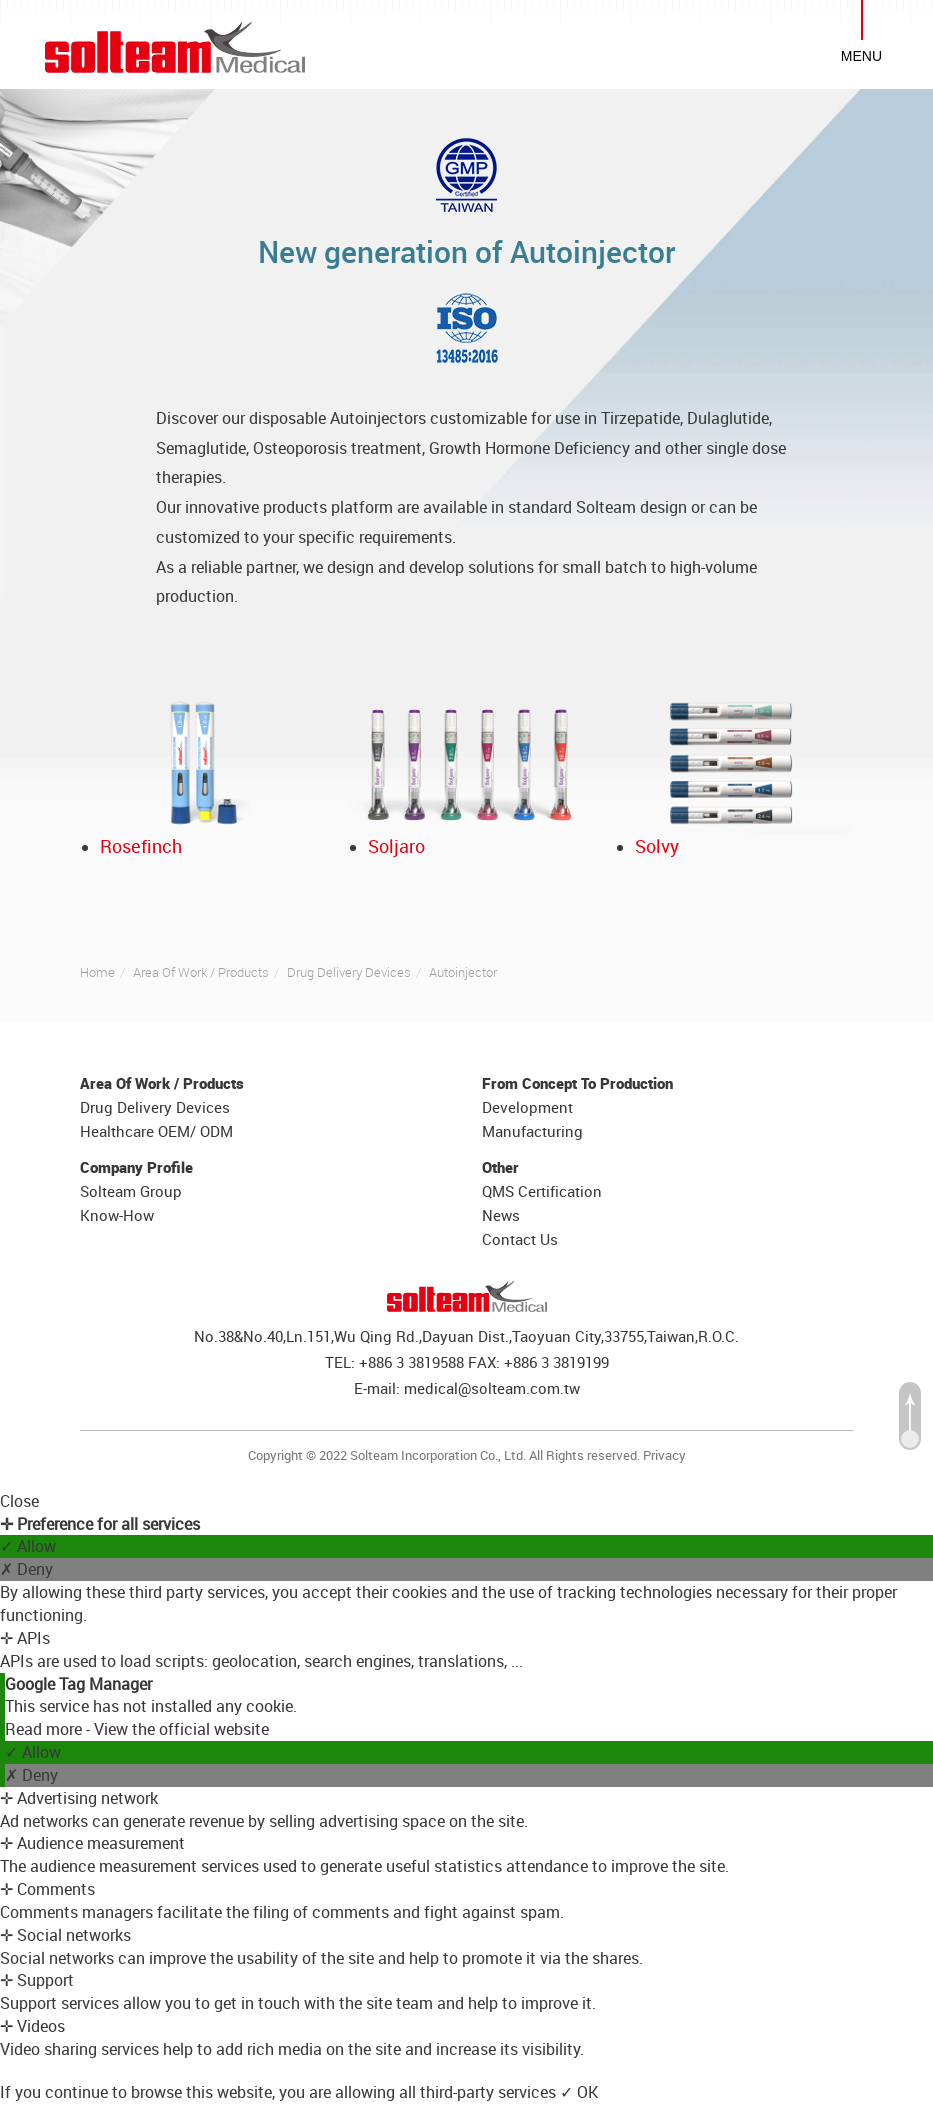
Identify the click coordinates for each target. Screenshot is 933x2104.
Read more (45, 1729)
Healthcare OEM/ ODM (156, 1131)
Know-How (117, 1215)
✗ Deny (26, 1569)
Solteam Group (131, 1191)
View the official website (181, 1729)
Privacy (664, 1455)
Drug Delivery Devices (349, 972)
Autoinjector (463, 972)
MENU (861, 56)
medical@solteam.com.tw (492, 1388)
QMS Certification (542, 1191)
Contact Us (520, 1239)
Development (527, 1107)
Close (19, 1501)
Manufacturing (532, 1131)
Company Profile (136, 1167)
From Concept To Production (577, 1083)
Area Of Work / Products (201, 972)
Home (97, 972)
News (501, 1215)
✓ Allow (28, 1546)
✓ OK (579, 2092)
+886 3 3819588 (411, 1362)
